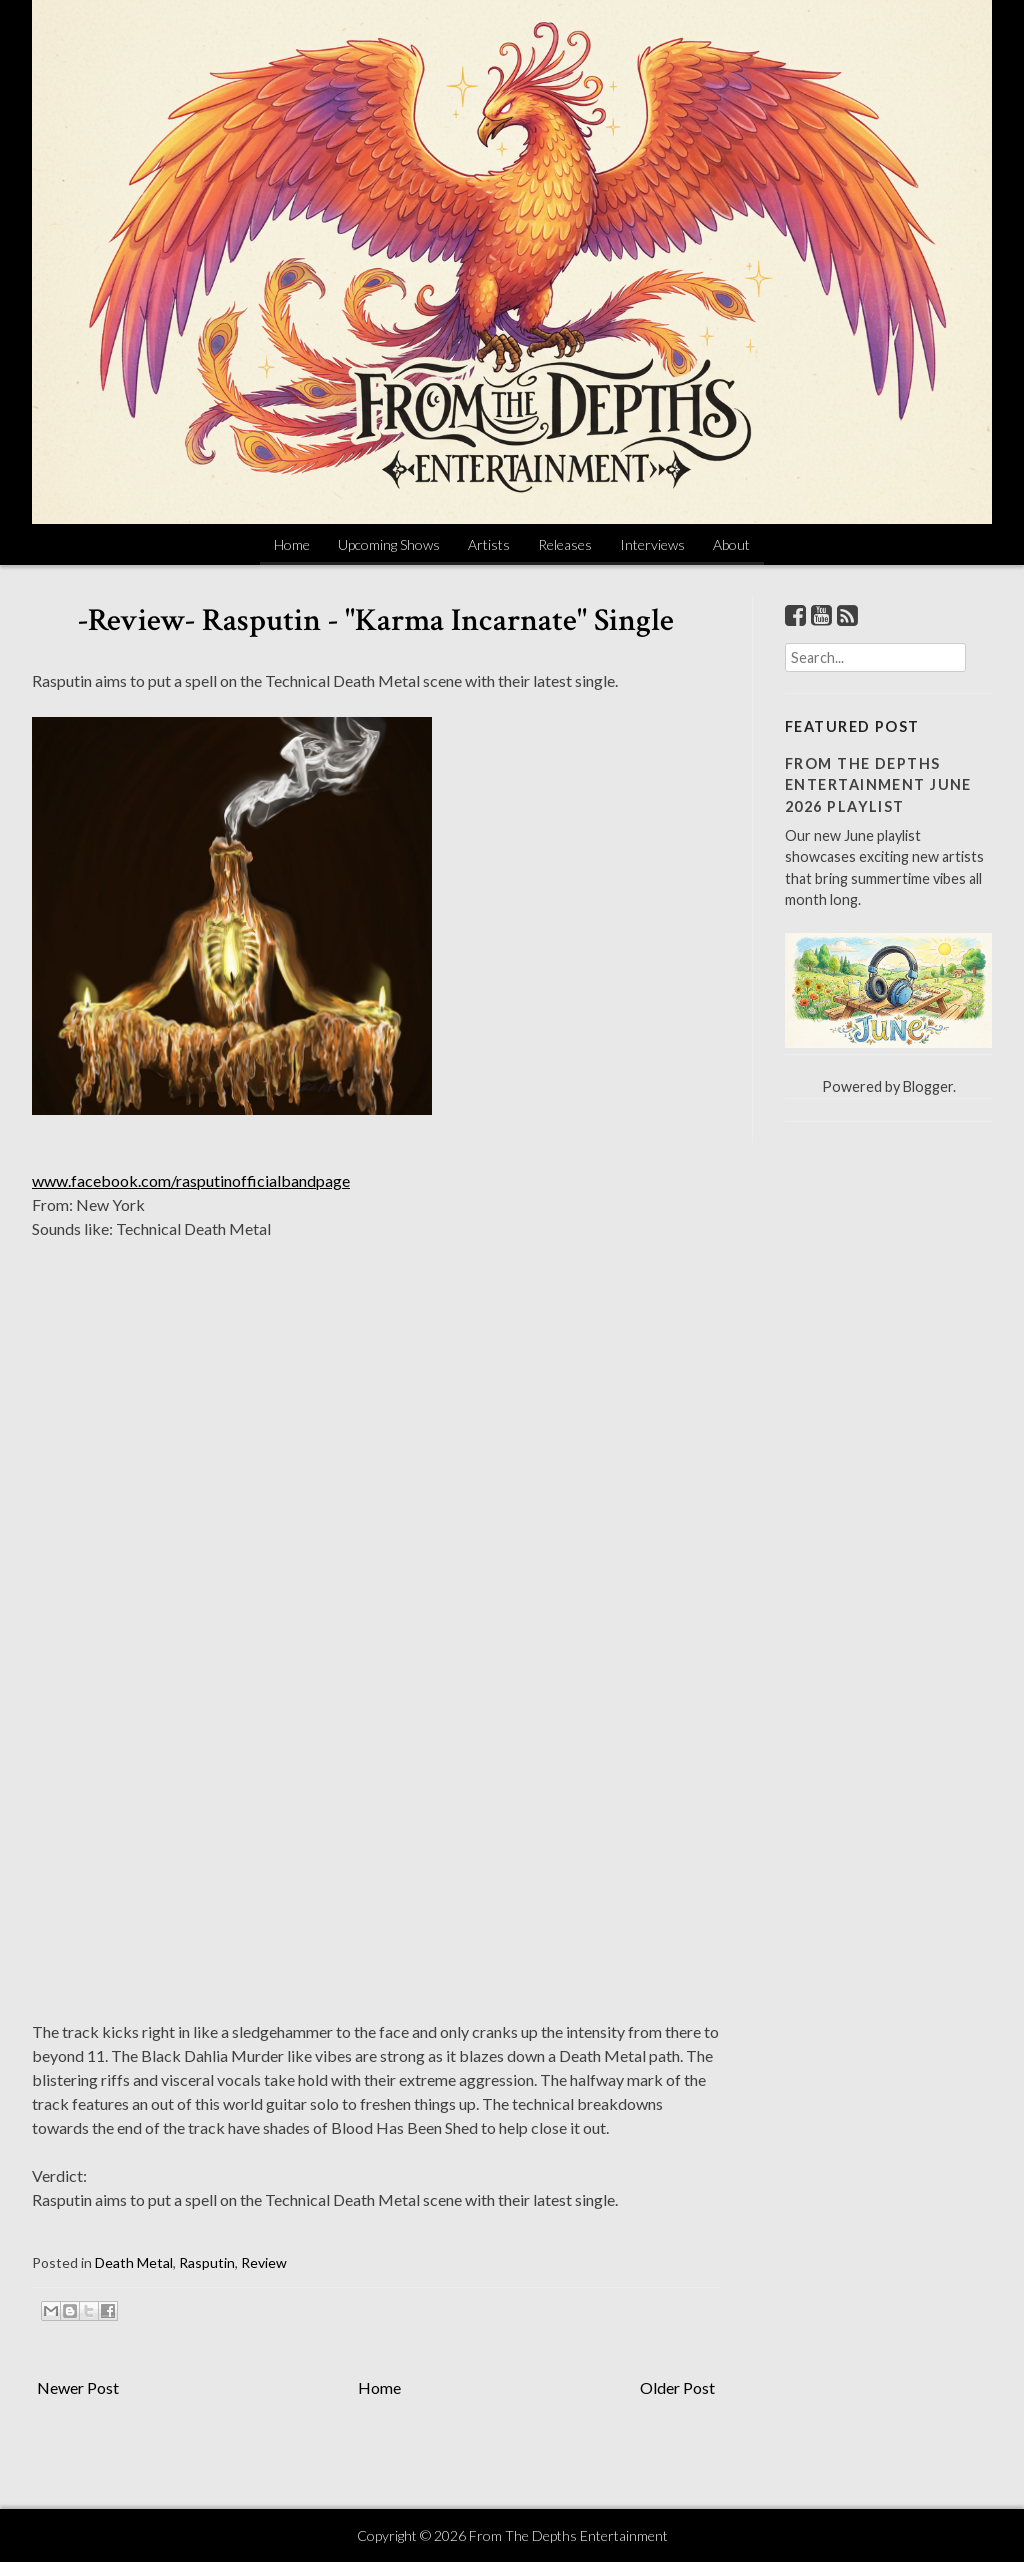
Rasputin (207, 2262)
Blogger (928, 1086)
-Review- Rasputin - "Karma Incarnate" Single (376, 620)
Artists (489, 544)
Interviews (652, 544)
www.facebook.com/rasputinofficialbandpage (191, 1180)
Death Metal (134, 2262)
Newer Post (78, 2387)
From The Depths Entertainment (568, 2535)
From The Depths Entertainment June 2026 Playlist (878, 785)
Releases (565, 544)
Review (264, 2262)
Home (292, 544)
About (731, 544)
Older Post (677, 2387)
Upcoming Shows (389, 544)
